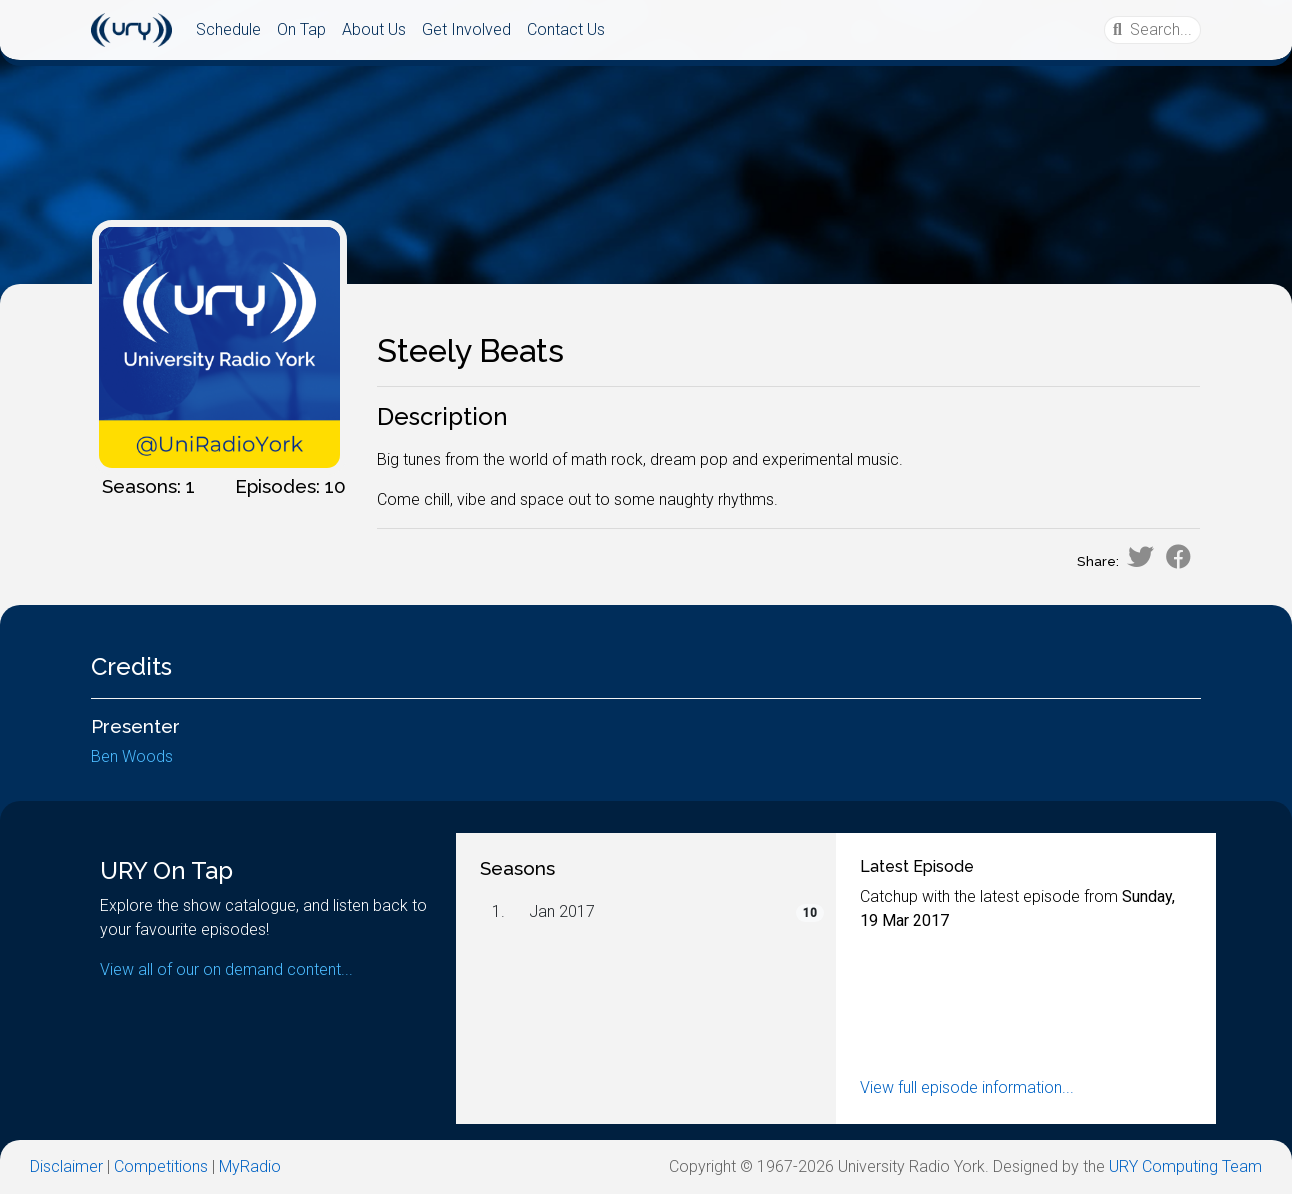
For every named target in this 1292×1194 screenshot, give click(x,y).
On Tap (301, 29)
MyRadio (250, 1166)
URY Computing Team (1185, 1166)
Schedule (228, 29)
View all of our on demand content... (226, 969)
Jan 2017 (562, 911)
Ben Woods (132, 756)
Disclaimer (66, 1166)
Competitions (161, 1166)
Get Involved (466, 29)
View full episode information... (967, 1087)
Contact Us (566, 29)
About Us (374, 29)
